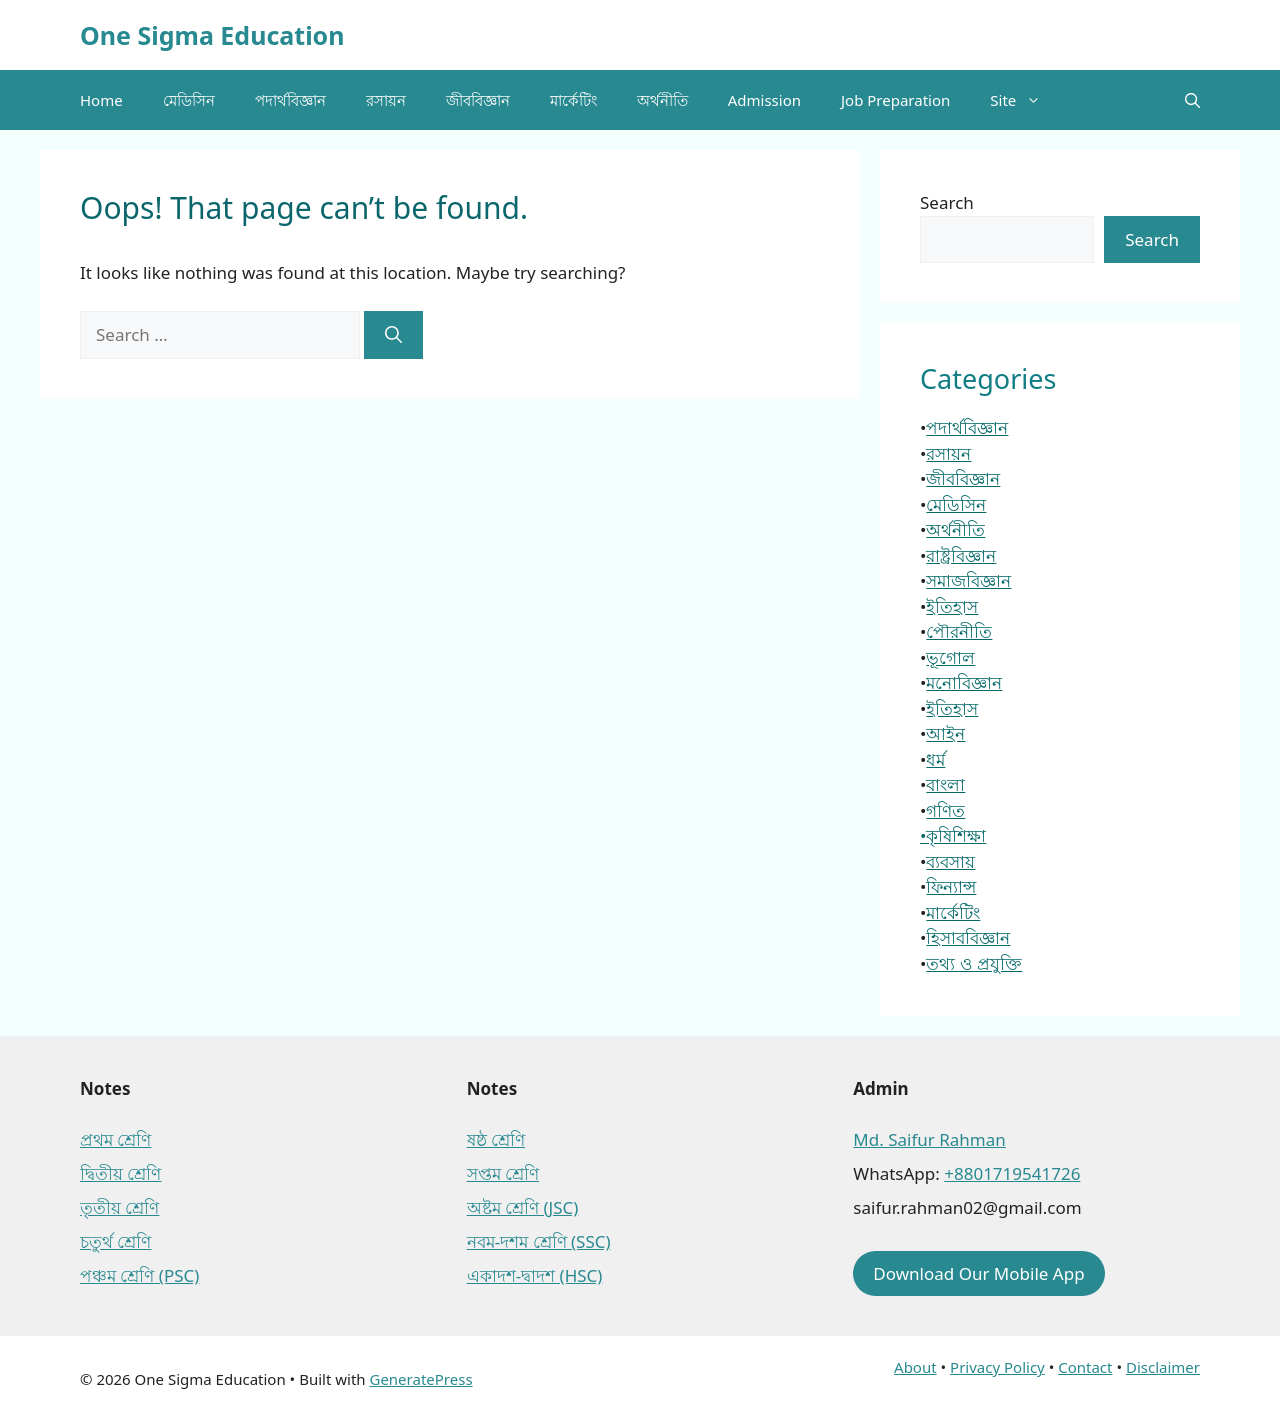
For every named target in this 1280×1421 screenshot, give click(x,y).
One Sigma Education (212, 35)
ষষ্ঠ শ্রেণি (496, 1139)
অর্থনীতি (662, 100)
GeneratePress (420, 1379)
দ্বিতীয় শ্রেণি (120, 1173)
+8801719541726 (1012, 1173)
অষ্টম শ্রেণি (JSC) (523, 1207)
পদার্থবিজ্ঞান (290, 100)
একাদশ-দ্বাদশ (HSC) (535, 1275)
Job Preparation (895, 100)
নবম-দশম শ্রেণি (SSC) (539, 1241)
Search (947, 202)
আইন (945, 733)
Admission (764, 100)
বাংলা (945, 784)
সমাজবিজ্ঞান (968, 580)
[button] (1192, 100)
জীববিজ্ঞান (478, 100)
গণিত (945, 810)
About (915, 1367)
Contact (1085, 1367)
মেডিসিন (189, 100)
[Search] (393, 335)
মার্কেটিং (573, 100)
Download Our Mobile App (978, 1273)
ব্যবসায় (950, 861)
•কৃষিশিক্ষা (953, 835)
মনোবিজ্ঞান (964, 682)
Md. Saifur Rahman (929, 1139)
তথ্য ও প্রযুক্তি (974, 963)
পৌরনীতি (959, 631)
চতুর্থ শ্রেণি (115, 1241)
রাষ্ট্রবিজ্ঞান (961, 555)
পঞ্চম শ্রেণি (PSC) (139, 1275)
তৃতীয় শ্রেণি (119, 1207)
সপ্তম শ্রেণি (503, 1173)
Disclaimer (1163, 1367)
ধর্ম (935, 759)
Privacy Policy (997, 1367)
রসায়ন (386, 100)
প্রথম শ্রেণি (115, 1139)
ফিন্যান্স (951, 886)
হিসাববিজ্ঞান (968, 937)
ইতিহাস (952, 606)
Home (101, 100)
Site (1025, 100)
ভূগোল (950, 657)
